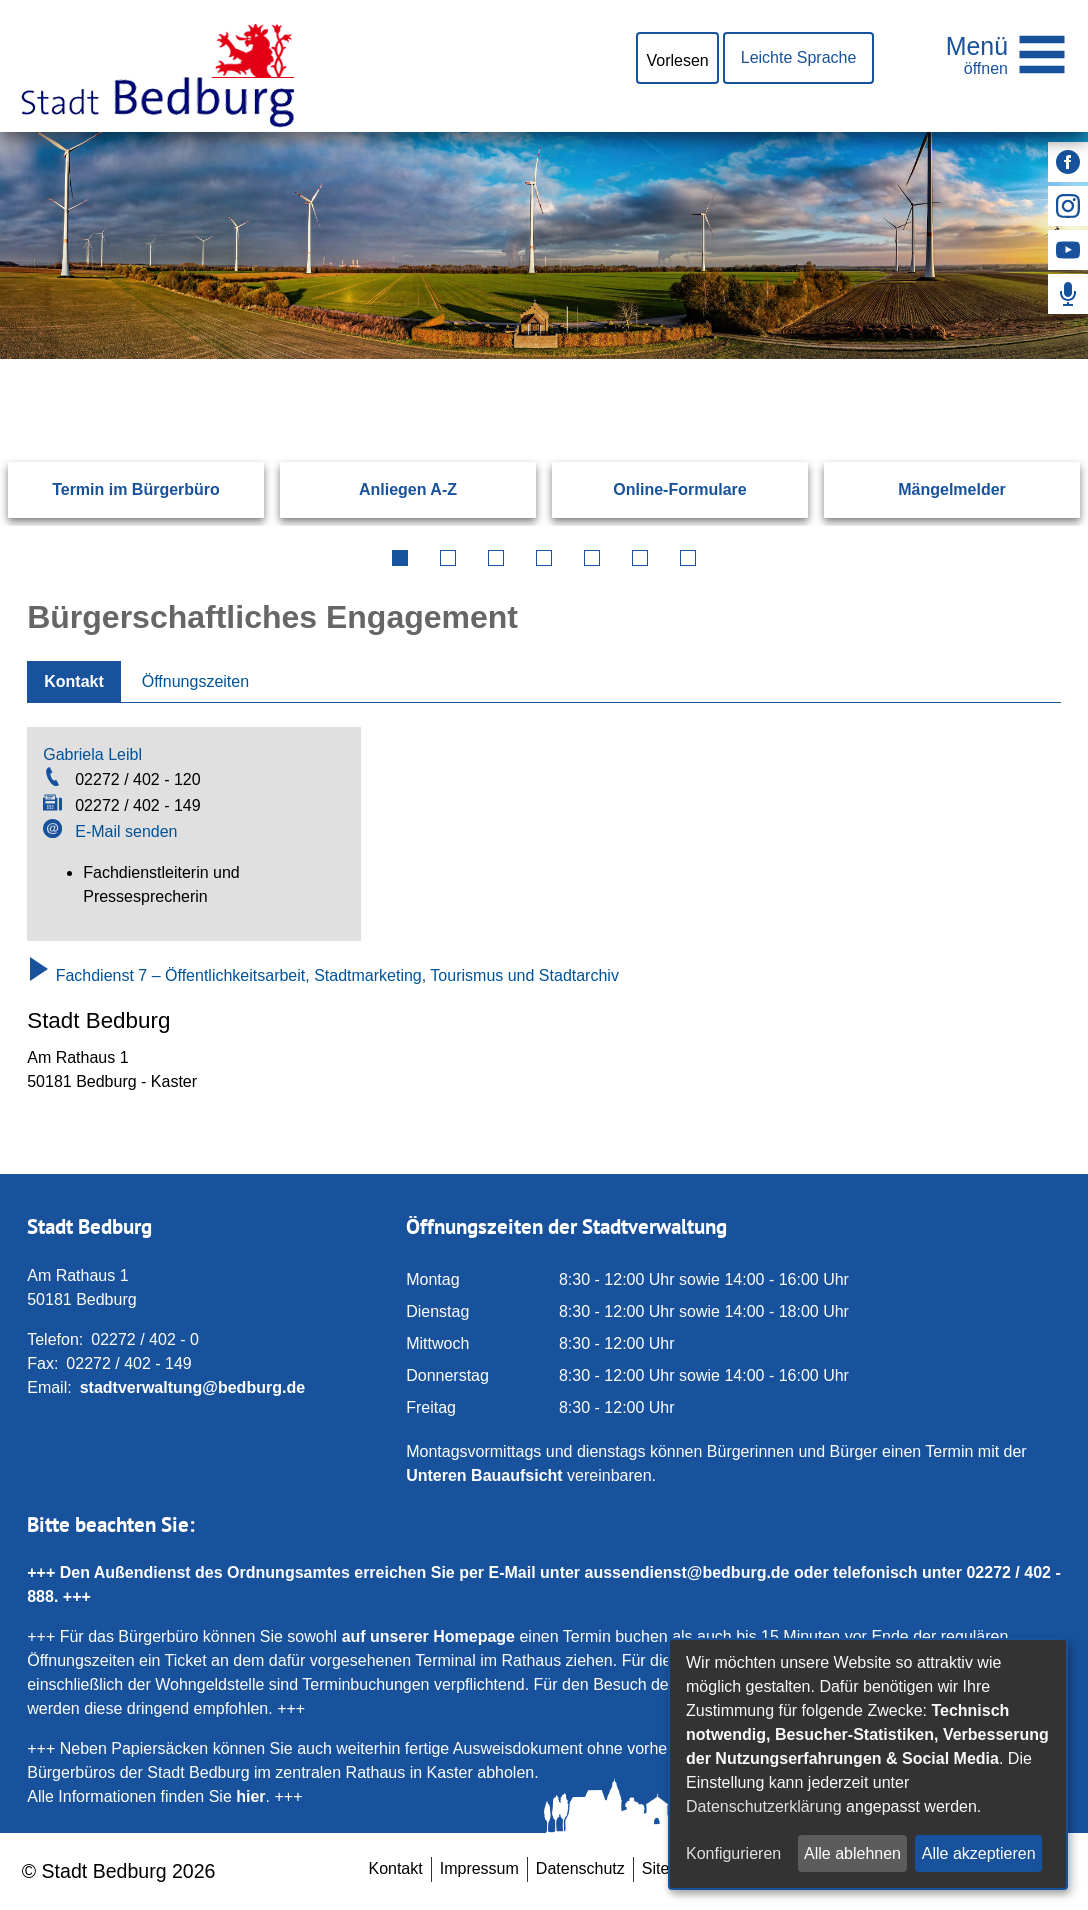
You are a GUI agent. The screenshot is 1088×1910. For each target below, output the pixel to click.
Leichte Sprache (799, 57)
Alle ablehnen (852, 1853)
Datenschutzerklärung (764, 1806)
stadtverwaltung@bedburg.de (192, 1387)
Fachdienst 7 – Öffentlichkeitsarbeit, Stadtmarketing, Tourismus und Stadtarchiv (323, 975)
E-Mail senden (126, 831)
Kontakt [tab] (74, 681)
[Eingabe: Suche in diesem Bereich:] (520, 358)
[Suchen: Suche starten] (1010, 358)
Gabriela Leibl (92, 754)
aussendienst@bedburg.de (687, 1572)
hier (250, 1796)
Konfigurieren (733, 1853)
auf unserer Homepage (428, 1636)
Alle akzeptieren (979, 1853)
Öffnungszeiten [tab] (195, 681)
